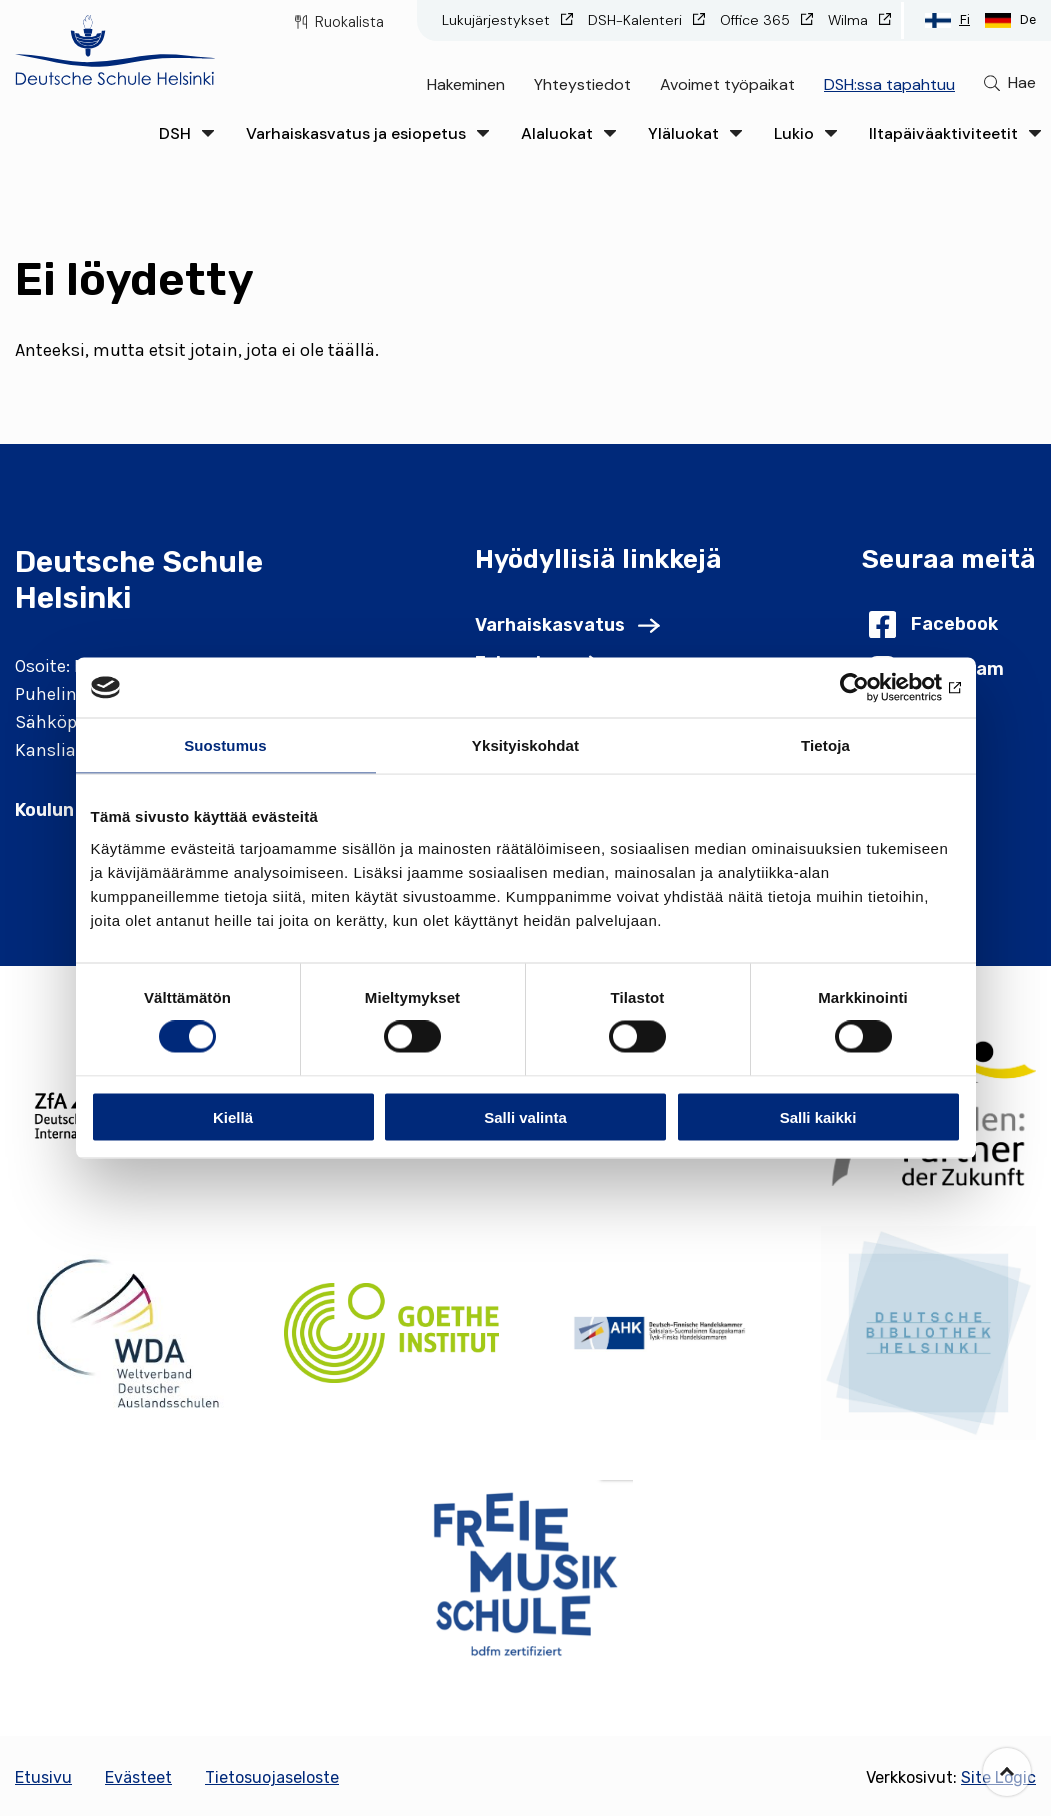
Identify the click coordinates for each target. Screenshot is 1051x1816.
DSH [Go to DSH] (175, 133)
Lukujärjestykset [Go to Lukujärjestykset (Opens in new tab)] (498, 20)
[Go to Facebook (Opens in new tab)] (933, 624)
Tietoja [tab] (825, 745)
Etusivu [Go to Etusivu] (43, 1777)
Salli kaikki (818, 1116)
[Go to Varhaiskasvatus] (567, 625)
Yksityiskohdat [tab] (525, 745)
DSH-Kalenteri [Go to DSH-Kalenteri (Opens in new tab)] (637, 20)
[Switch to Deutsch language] (1010, 20)
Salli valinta (525, 1116)
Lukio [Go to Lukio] (794, 133)
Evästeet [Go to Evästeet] (138, 1777)
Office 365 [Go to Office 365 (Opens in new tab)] (757, 20)
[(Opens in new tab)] (122, 1332)
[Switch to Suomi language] (947, 20)
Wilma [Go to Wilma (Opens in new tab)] (850, 20)
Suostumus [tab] (225, 745)
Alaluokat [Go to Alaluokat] (557, 133)
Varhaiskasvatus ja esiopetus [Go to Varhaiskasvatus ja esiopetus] (356, 133)
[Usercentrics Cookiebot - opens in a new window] (873, 688)
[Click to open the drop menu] (208, 133)
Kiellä (233, 1116)
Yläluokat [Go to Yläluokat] (683, 133)
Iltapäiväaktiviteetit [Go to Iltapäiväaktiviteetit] (943, 133)
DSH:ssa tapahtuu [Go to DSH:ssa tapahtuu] (889, 84)
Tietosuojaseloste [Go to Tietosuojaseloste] (272, 1777)
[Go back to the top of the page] (1007, 1772)
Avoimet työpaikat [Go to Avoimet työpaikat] (727, 84)
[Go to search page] (1010, 83)
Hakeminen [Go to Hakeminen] (466, 84)
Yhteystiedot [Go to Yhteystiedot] (582, 84)
